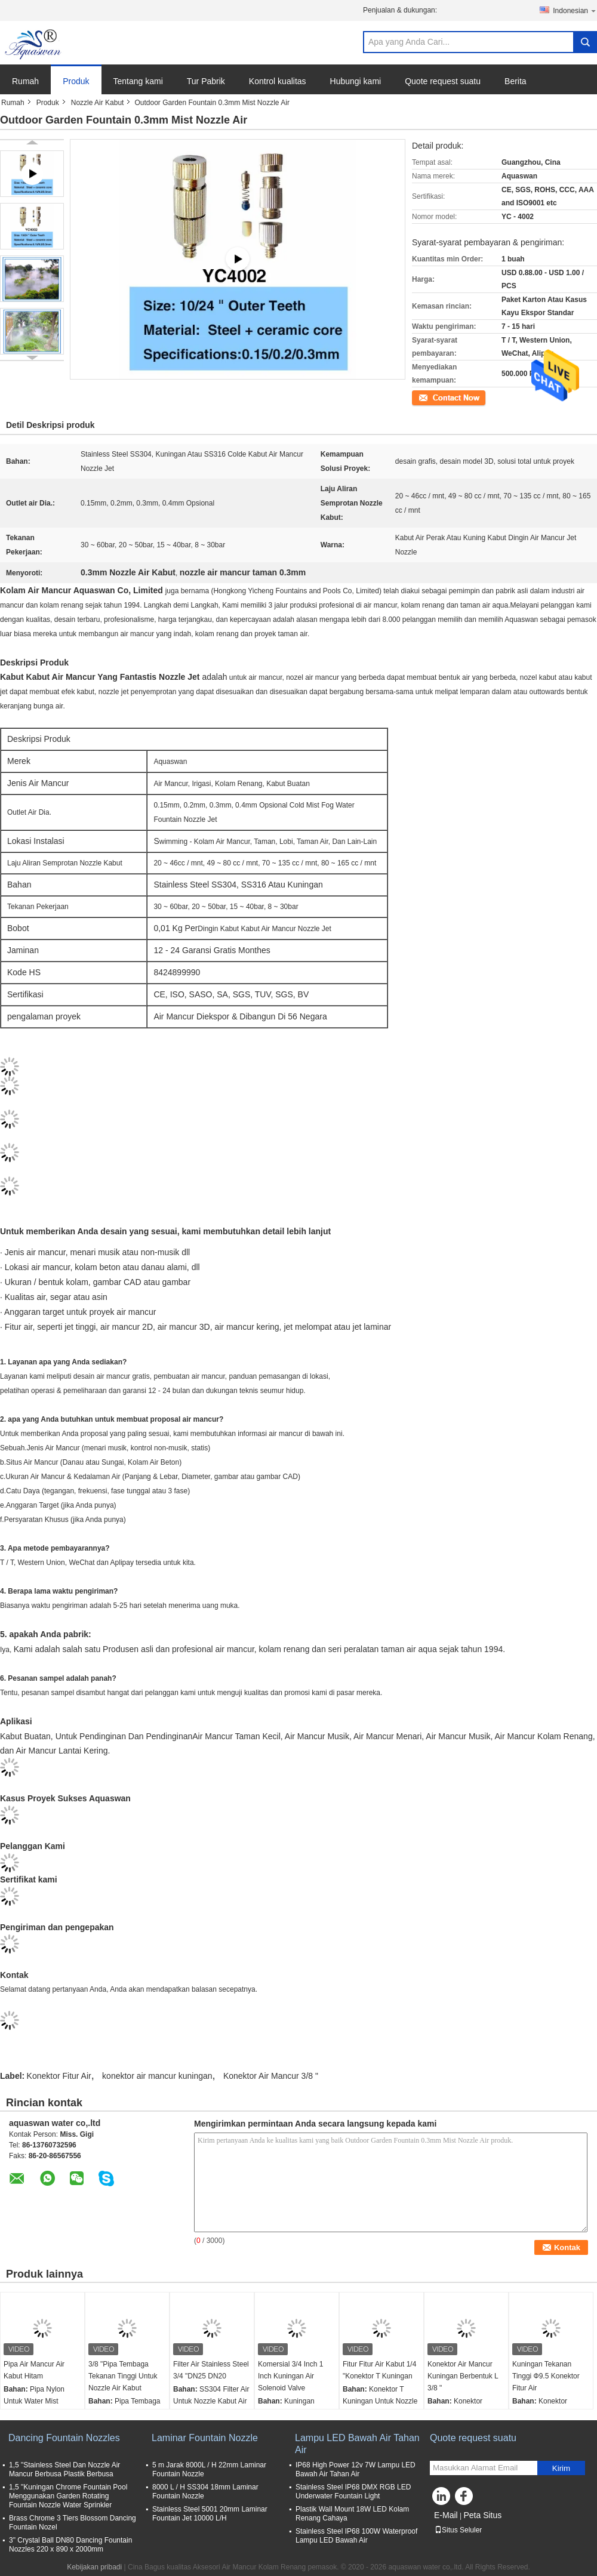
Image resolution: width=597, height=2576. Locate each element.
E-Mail (446, 2515)
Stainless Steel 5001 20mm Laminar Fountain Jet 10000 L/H (209, 2513)
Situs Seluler (458, 2530)
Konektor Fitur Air (59, 2076)
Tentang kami (138, 81)
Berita (515, 81)
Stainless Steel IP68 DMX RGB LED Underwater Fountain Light (353, 2491)
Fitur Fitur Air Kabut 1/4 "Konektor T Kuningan (379, 2370)
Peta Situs (482, 2515)
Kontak (423, 397)
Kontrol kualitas (277, 81)
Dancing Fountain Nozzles (64, 2438)
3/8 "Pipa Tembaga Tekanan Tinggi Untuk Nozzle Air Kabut (122, 2376)
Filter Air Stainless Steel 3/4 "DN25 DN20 (211, 2370)
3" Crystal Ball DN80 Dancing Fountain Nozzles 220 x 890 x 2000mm (70, 2544)
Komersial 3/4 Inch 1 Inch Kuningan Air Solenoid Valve (290, 2376)
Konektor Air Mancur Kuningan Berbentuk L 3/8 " (462, 2376)
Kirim (561, 2468)
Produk (76, 81)
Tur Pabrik (206, 81)
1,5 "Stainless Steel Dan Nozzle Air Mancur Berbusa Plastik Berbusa (64, 2469)
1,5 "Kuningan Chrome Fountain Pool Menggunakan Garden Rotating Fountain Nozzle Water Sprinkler (68, 2496)
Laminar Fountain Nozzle (205, 2438)
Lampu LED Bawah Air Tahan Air (357, 2444)
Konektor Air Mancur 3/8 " (270, 2076)
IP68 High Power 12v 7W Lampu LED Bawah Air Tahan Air (356, 2469)
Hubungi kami (355, 81)
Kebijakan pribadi (94, 2567)
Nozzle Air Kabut (97, 102)
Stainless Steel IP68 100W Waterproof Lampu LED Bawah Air (356, 2535)
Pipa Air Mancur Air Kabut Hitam (34, 2370)
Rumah (25, 81)
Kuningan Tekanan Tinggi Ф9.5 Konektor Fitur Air (546, 2376)
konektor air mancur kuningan (157, 2076)
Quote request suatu (443, 81)
